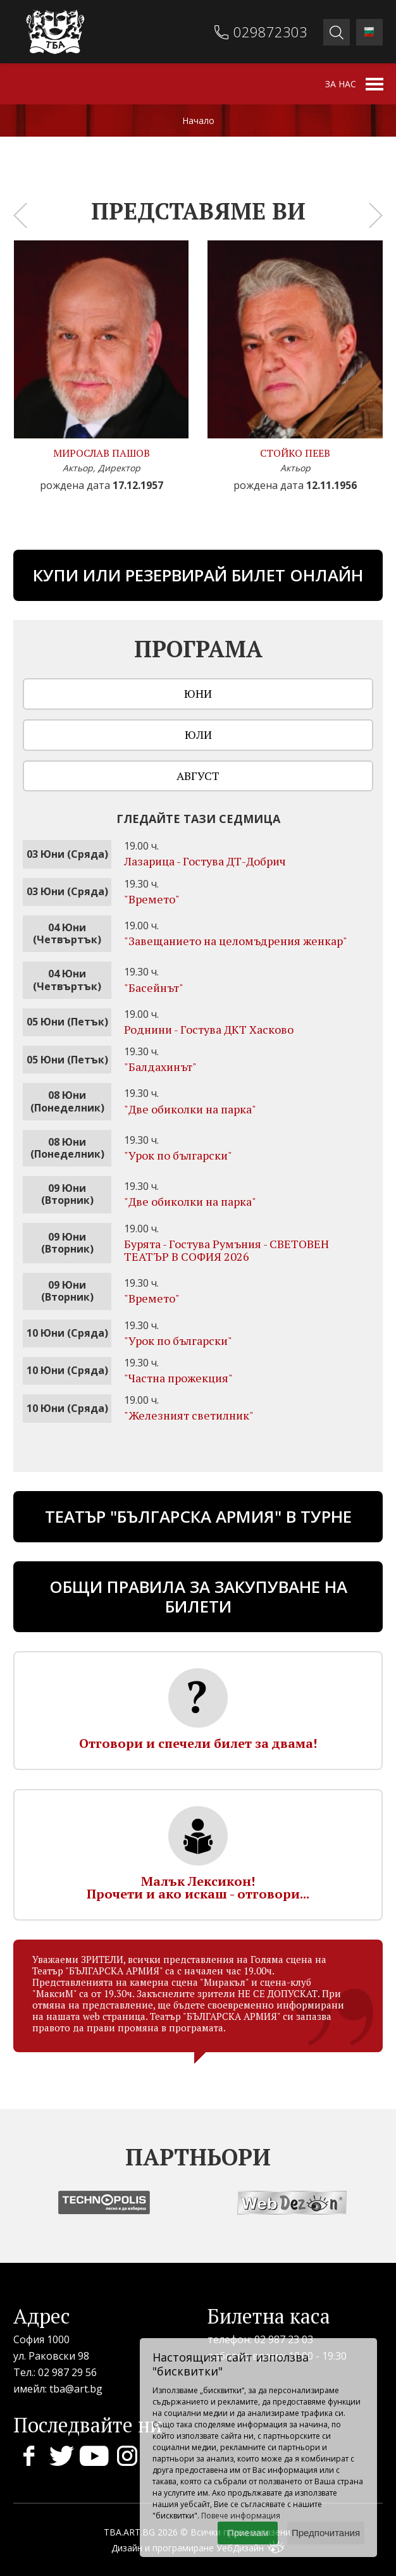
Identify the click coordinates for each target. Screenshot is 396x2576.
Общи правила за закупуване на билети (198, 1596)
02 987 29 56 (67, 2372)
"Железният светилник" (189, 1415)
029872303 (270, 31)
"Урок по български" (178, 1155)
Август (198, 775)
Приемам (247, 2533)
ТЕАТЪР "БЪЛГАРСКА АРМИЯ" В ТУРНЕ (198, 1516)
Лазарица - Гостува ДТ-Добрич (205, 861)
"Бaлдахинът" (160, 1066)
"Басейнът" (153, 987)
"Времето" (152, 899)
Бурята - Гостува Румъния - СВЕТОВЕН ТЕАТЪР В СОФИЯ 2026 (226, 1250)
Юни (198, 693)
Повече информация (240, 2515)
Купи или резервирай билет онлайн (198, 575)
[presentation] (20, 215)
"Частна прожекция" (178, 1377)
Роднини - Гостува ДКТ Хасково (209, 1029)
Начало (198, 121)
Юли (198, 734)
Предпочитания (326, 2533)
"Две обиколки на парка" (190, 1109)
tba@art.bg (75, 2389)
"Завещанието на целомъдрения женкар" (235, 940)
